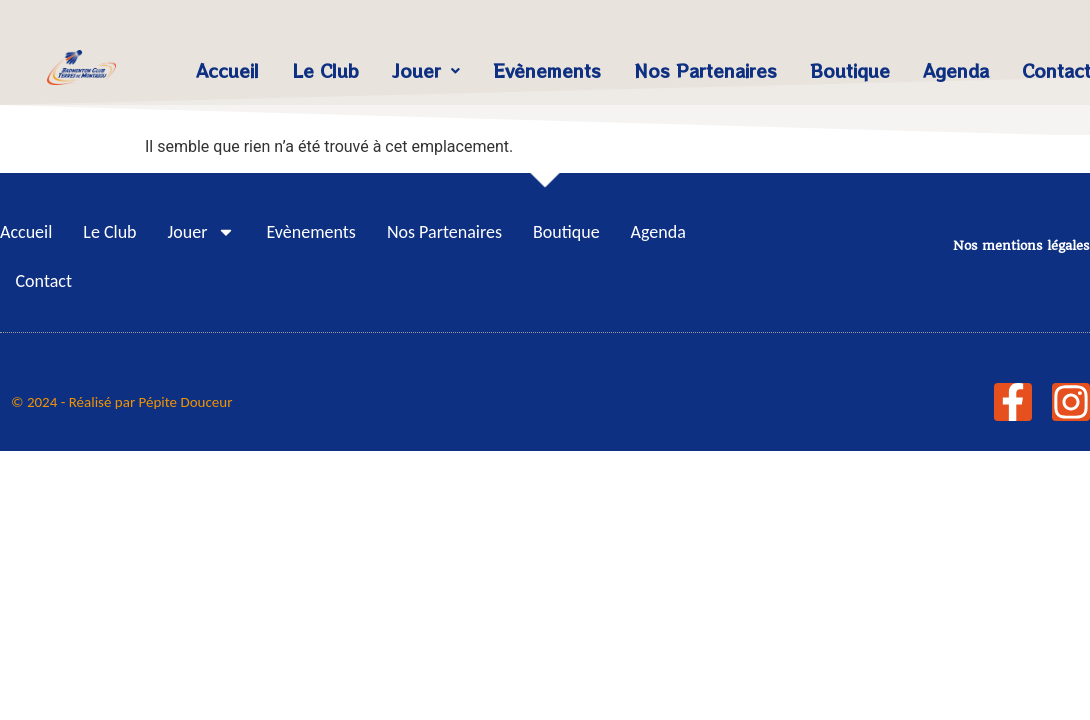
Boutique (850, 70)
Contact (44, 281)
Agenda (956, 70)
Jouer (426, 70)
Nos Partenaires (705, 70)
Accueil (227, 70)
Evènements (547, 70)
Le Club (325, 70)
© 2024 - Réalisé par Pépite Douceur (121, 402)
